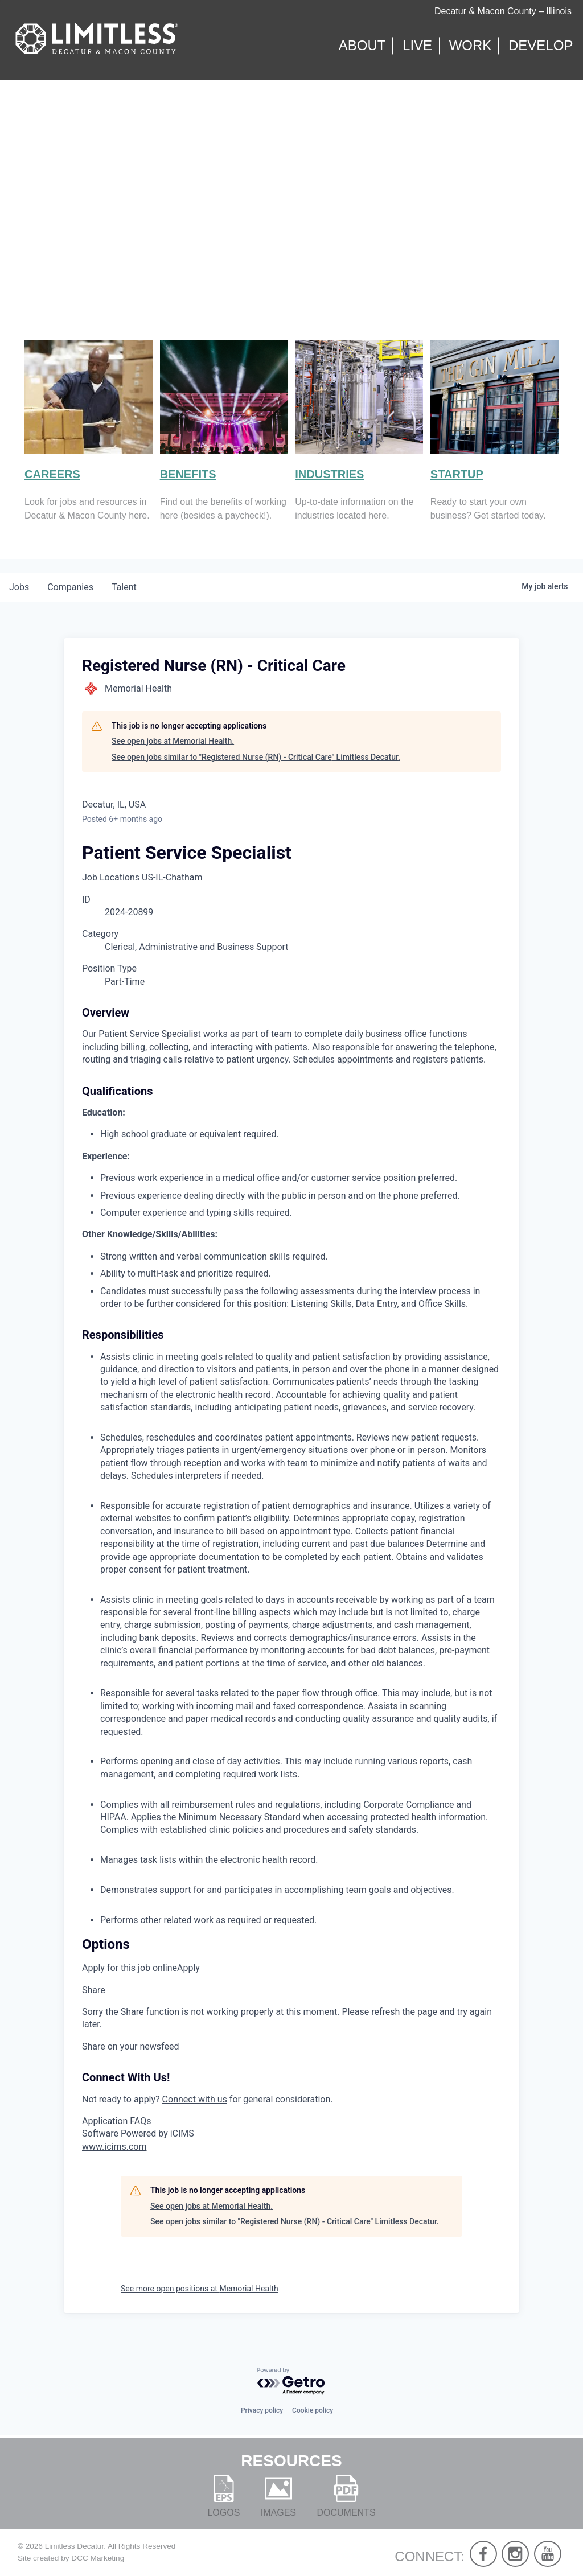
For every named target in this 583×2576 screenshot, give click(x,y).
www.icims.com (114, 2146)
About (362, 46)
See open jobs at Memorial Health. (173, 741)
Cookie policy (312, 2410)
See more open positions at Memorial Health (199, 2288)
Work (470, 46)
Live (417, 46)
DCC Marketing (97, 2558)
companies (70, 587)
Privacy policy (262, 2410)
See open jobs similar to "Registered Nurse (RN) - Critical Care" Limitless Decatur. (256, 757)
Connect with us (194, 2099)
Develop (540, 46)
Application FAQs (116, 2121)
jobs (19, 587)
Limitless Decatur (74, 2546)
